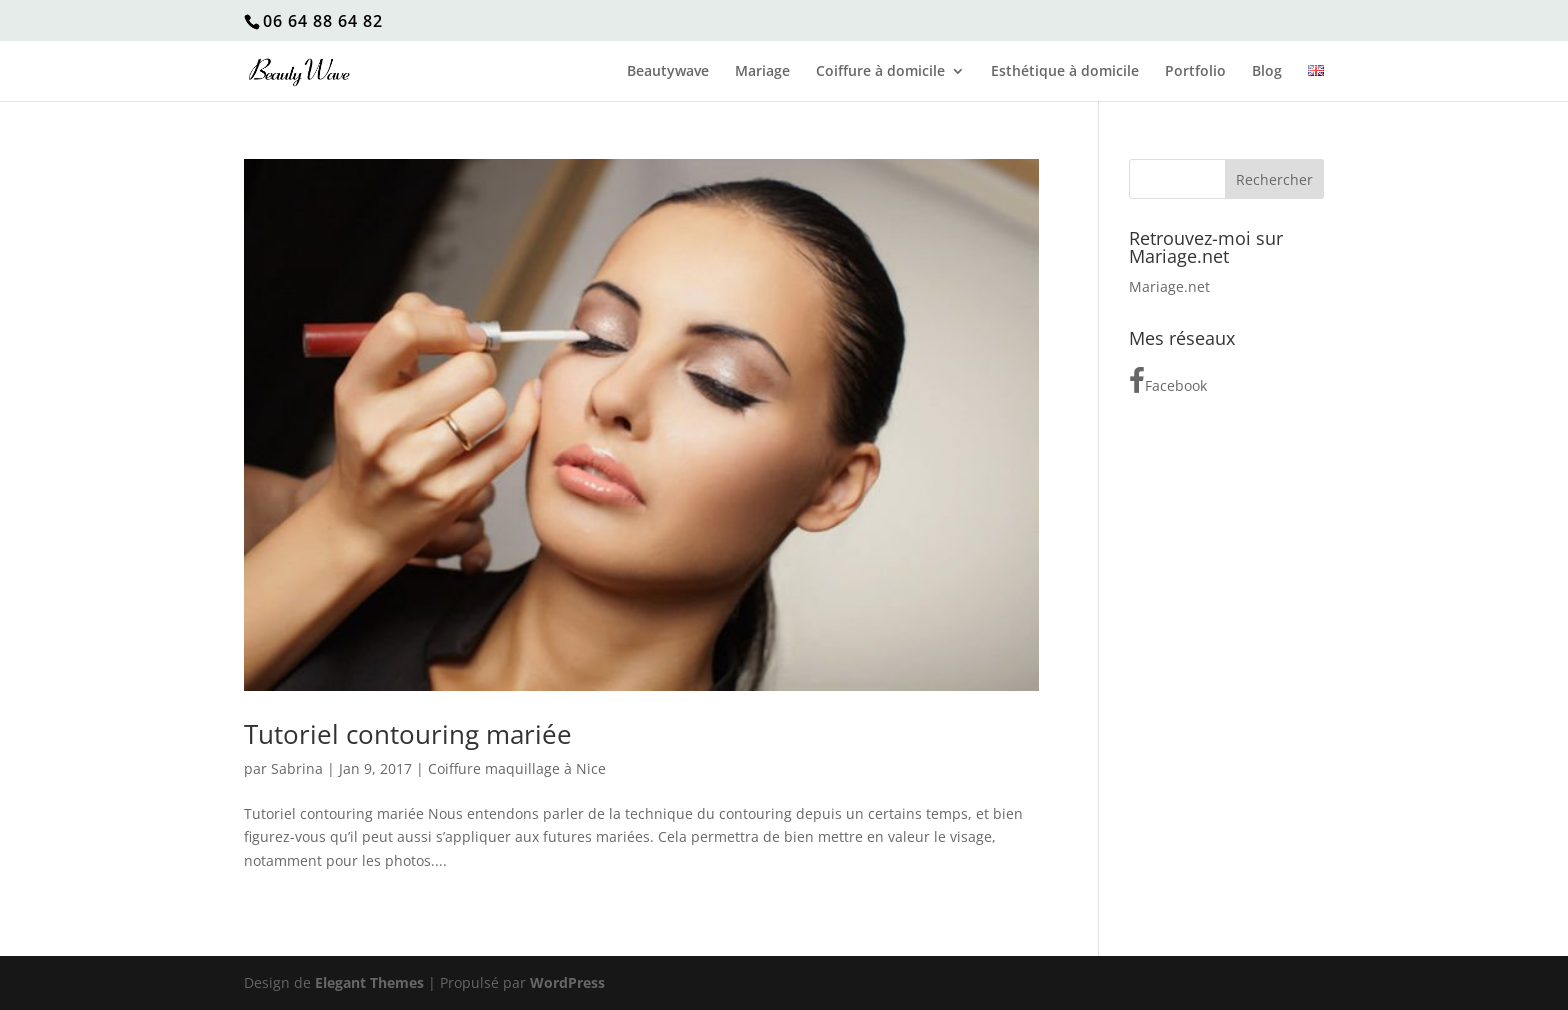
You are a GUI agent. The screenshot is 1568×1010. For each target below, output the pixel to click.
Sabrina (297, 768)
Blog (1267, 72)
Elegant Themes (369, 982)
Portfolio (1195, 72)
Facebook (1168, 381)
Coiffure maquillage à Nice (517, 768)
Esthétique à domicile (1065, 72)
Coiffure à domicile (880, 72)
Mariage (762, 72)
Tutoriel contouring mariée (408, 734)
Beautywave (668, 72)
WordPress (567, 982)
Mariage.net (1169, 286)
